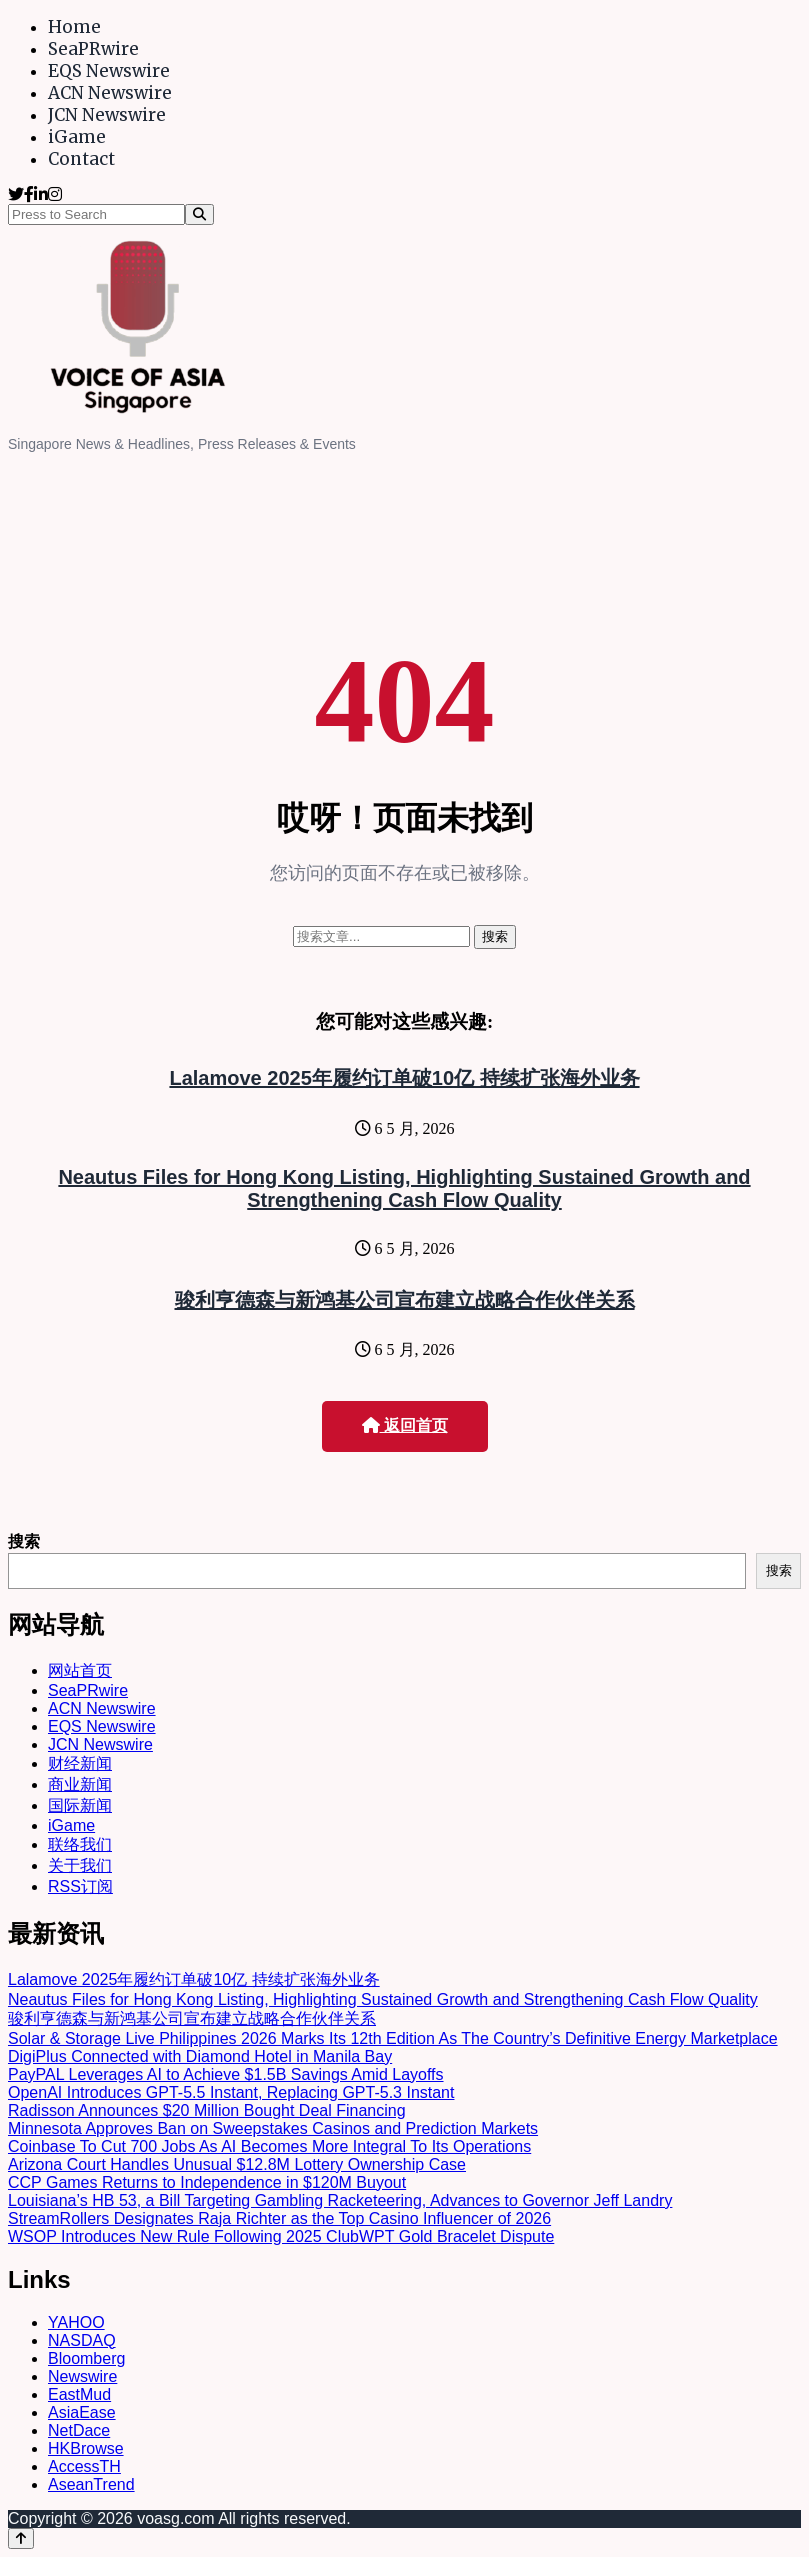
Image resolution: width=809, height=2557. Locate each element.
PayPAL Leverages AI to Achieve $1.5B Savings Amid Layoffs (226, 2074)
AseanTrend (91, 2484)
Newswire (82, 2376)
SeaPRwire (93, 49)
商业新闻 (80, 1784)
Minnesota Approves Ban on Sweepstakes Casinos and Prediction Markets (273, 2128)
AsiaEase (82, 2412)
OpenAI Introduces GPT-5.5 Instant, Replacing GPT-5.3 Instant (231, 2092)
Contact (81, 159)
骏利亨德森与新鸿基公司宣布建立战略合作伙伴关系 (405, 1300)
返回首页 (405, 1425)
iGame (77, 137)
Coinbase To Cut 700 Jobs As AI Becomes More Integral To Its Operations (269, 2146)
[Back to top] (21, 2538)
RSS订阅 (80, 1886)
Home (74, 27)
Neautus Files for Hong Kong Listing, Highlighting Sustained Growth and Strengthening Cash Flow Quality (404, 1188)
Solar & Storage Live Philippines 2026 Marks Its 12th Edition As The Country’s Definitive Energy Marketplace (393, 2038)
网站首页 (80, 1670)
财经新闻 (80, 1763)
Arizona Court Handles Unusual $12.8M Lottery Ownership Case (237, 2164)
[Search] (199, 214)
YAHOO (76, 2322)
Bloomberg (86, 2358)
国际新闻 (80, 1805)
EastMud (79, 2394)
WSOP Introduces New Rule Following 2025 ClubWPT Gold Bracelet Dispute (281, 2236)
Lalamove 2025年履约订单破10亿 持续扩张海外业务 (404, 1078)
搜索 (24, 1541)
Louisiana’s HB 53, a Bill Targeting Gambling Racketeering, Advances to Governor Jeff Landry (340, 2200)
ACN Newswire (110, 93)
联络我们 (80, 1844)
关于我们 (80, 1865)
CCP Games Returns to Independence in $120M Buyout (207, 2182)
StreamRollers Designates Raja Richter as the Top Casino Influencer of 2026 (279, 2218)
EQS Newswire (109, 71)
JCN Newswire (107, 115)
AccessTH (84, 2466)
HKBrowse (86, 2448)
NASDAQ (82, 2340)
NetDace (79, 2430)
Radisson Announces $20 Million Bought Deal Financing (207, 2110)
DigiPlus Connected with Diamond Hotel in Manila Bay (200, 2056)
